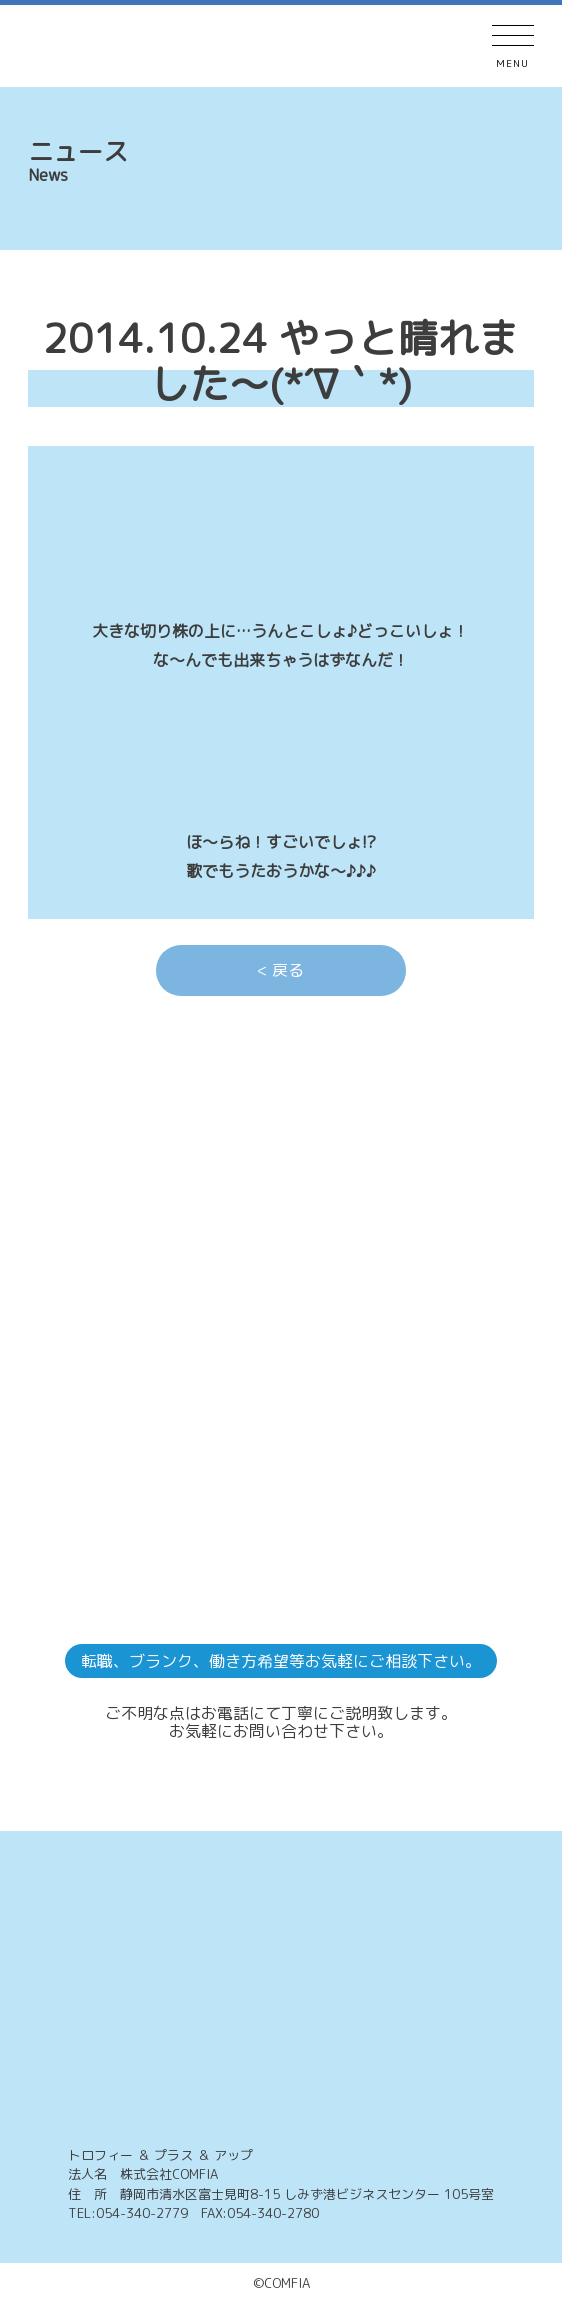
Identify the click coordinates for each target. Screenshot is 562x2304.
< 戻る (280, 970)
